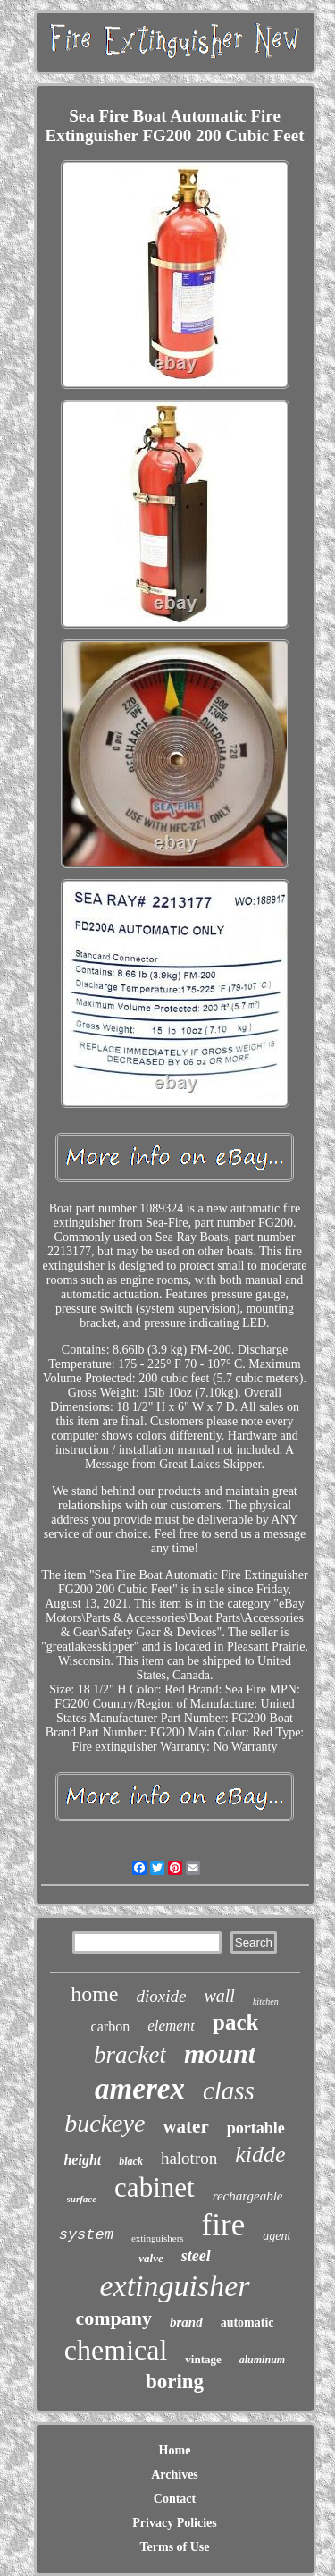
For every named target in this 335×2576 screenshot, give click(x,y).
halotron (189, 2158)
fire (224, 2225)
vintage (203, 2359)
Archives (174, 2474)
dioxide (162, 1996)
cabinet (154, 2187)
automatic (247, 2322)
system (86, 2234)
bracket (130, 2054)
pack (235, 2022)
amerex (140, 2089)
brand (186, 2322)
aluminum (262, 2359)
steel (196, 2256)
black (131, 2161)
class (229, 2090)
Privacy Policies (174, 2523)
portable (256, 2128)
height (82, 2159)
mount (219, 2053)
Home (175, 2450)
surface (82, 2198)
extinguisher (174, 2285)
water (185, 2126)
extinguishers (157, 2238)
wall (219, 1996)
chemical (115, 2350)
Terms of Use (174, 2547)
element (171, 2025)
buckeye (104, 2123)
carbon (110, 2026)
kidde (260, 2154)
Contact (175, 2498)
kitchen (266, 2001)
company (113, 2318)
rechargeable (248, 2196)
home (94, 1994)
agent (276, 2235)
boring (175, 2381)
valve (150, 2258)
